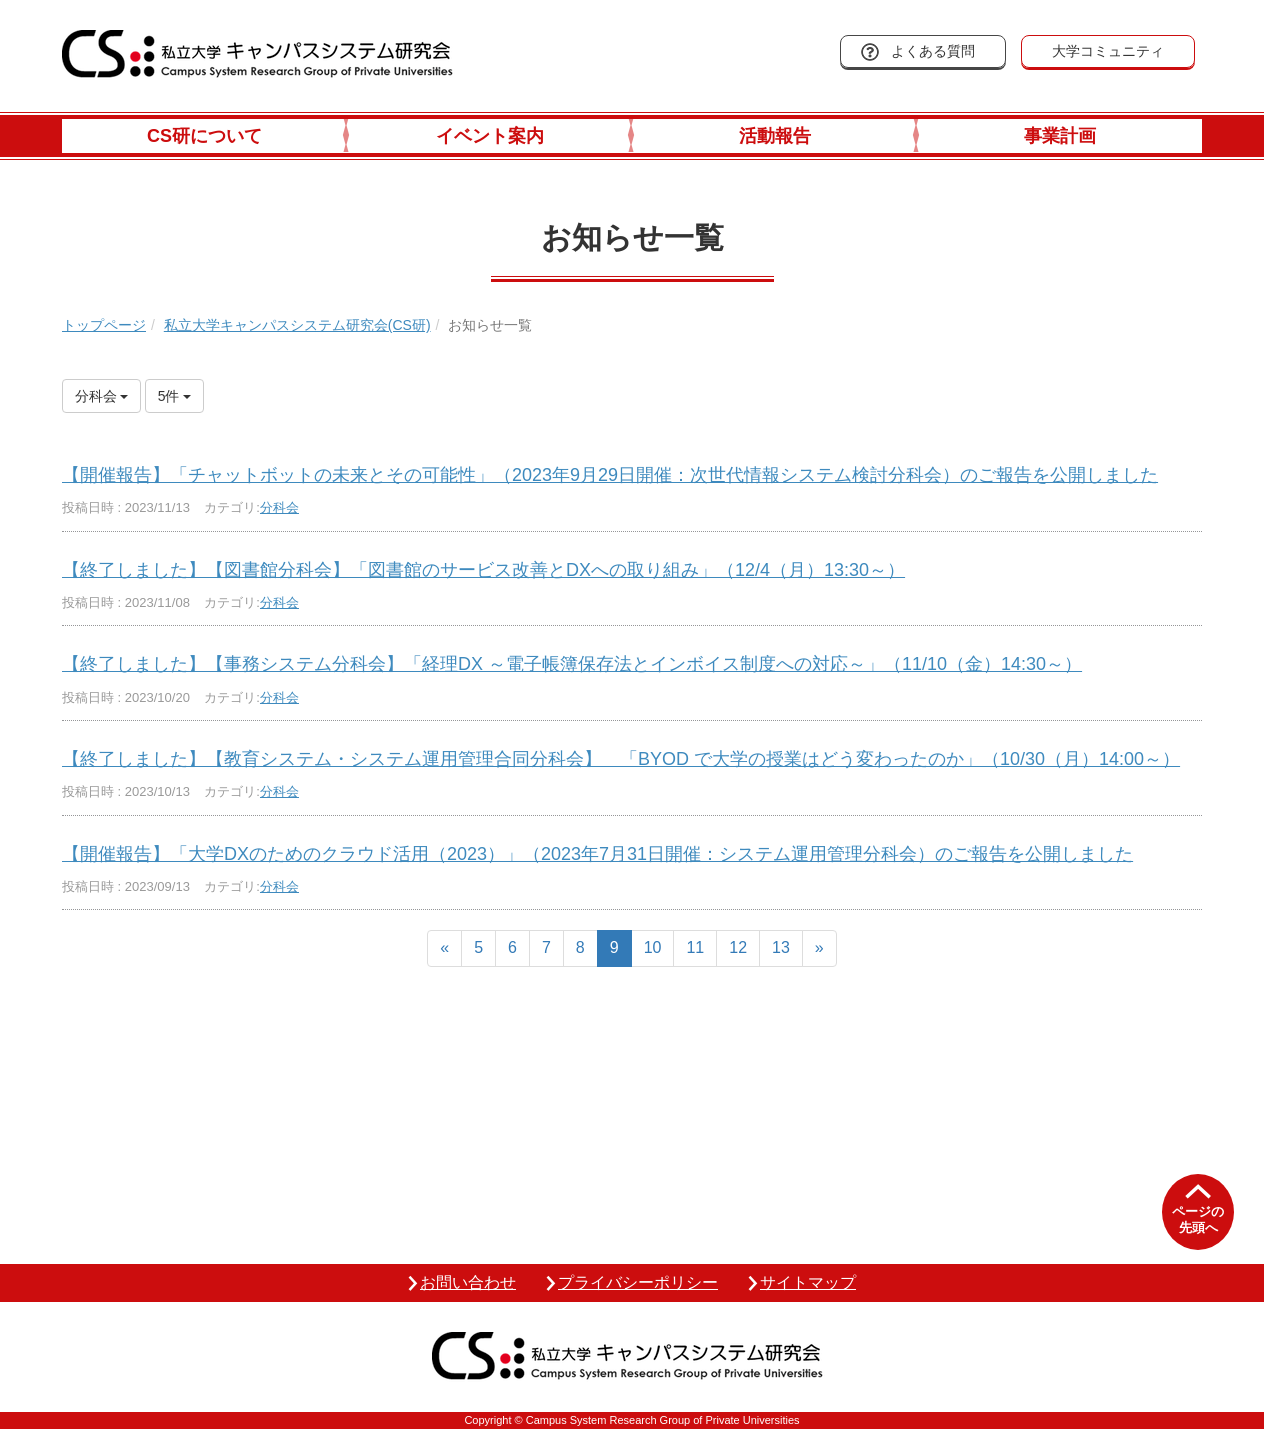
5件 (175, 396)
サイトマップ (808, 1282)
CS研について (204, 136)
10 (653, 947)
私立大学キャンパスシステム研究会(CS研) (297, 325)
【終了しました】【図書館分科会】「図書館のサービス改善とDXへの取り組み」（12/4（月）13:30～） (483, 570)
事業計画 (1060, 136)
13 (781, 947)
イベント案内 (490, 136)
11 (695, 947)
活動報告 (775, 136)
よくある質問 (933, 51)
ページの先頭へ (1198, 1219)
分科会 (279, 507)
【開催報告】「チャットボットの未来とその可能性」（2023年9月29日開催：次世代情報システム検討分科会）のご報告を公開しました (610, 475)
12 (738, 947)
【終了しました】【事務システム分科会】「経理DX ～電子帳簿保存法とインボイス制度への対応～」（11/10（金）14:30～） (572, 664)
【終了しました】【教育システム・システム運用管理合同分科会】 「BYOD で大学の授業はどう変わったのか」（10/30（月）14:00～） (621, 759)
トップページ (104, 325)
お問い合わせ (468, 1282)
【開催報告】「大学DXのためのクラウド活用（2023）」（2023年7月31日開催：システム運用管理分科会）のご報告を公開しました (597, 854)
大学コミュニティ (1108, 51)
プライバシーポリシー (638, 1282)
